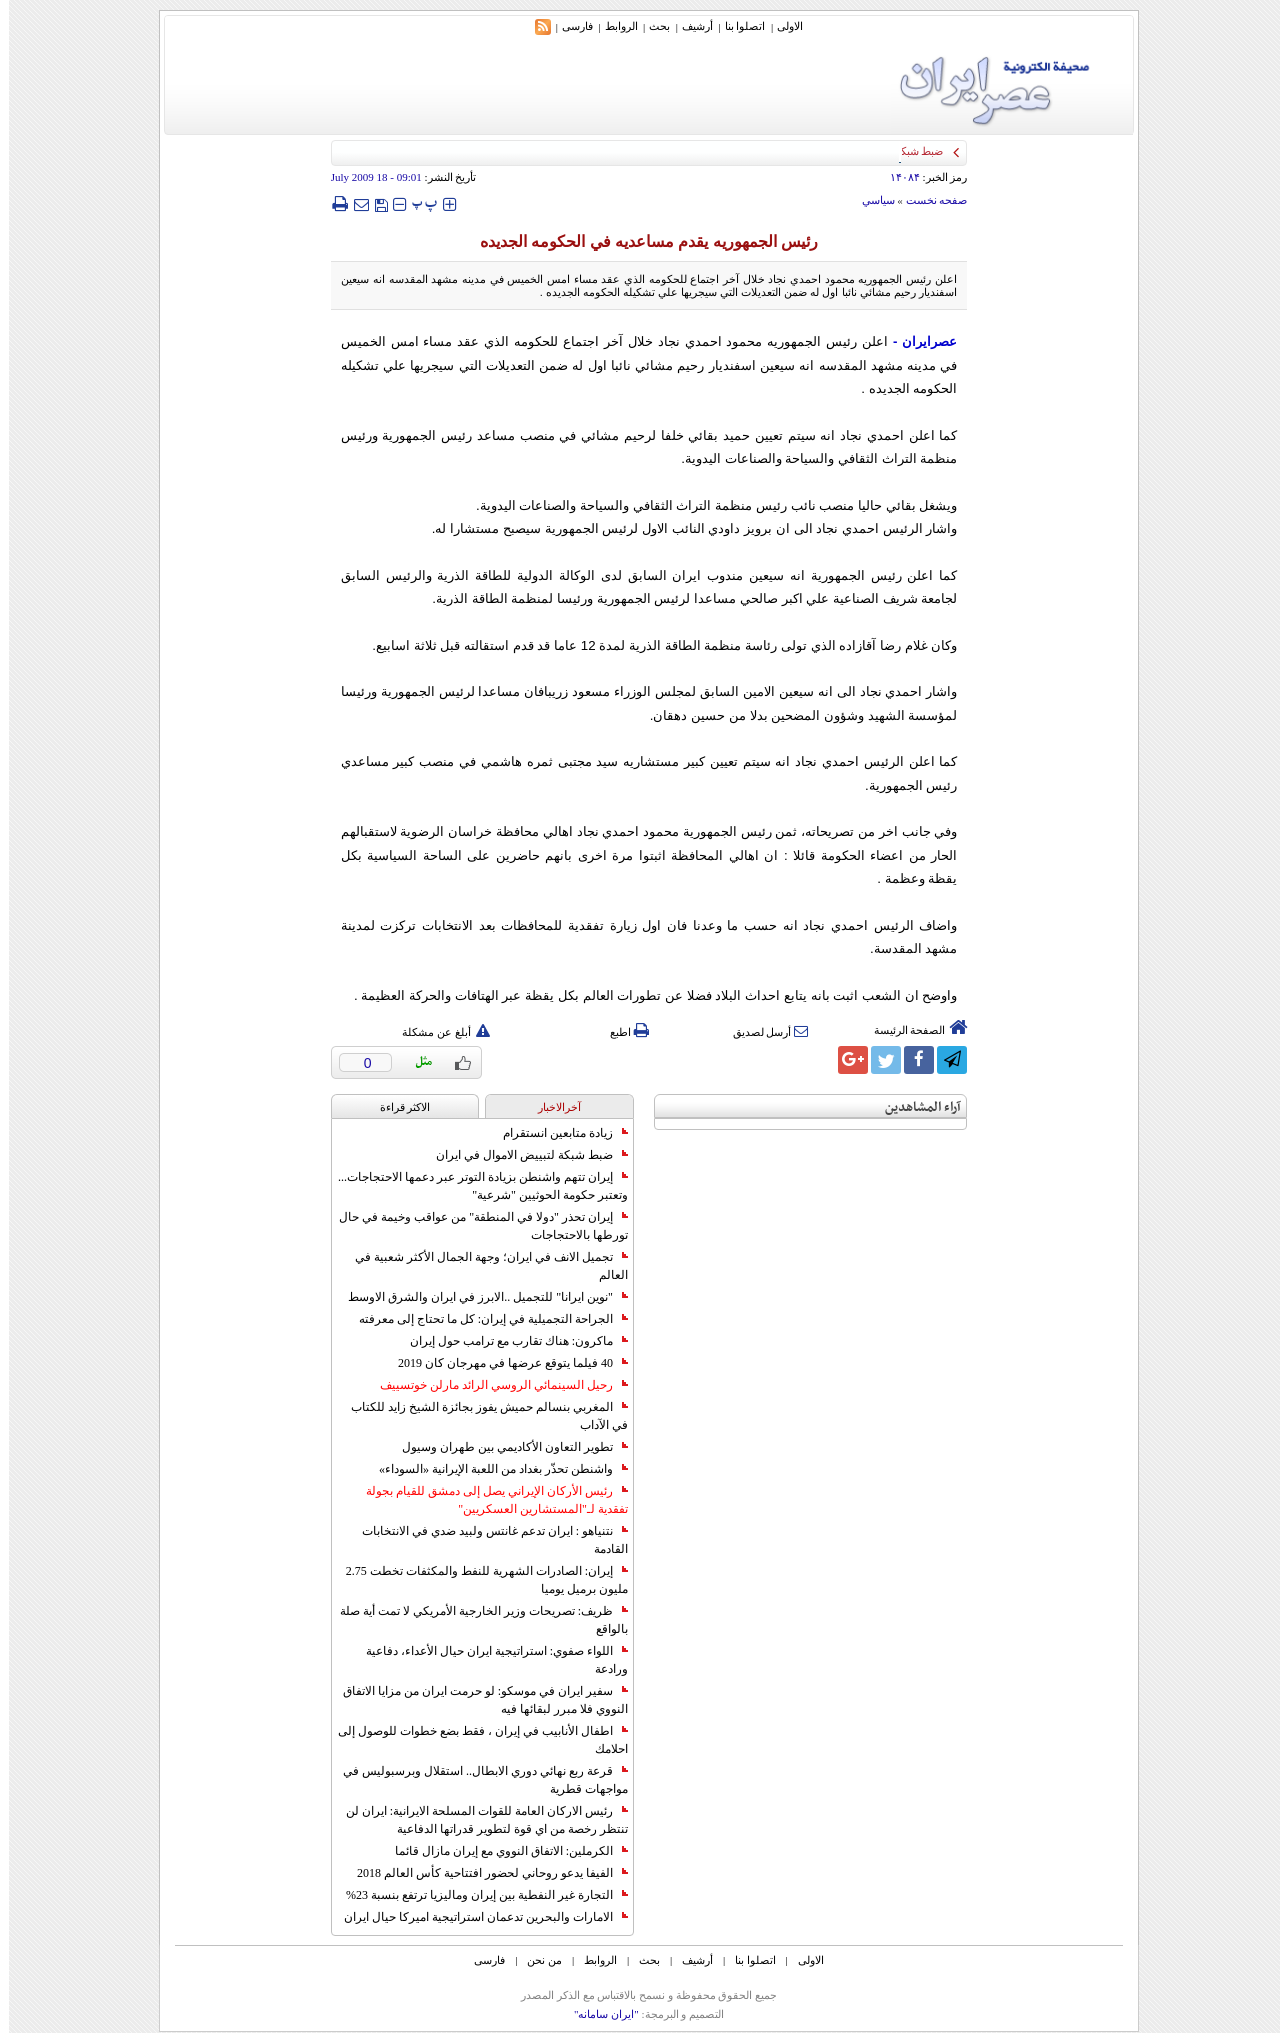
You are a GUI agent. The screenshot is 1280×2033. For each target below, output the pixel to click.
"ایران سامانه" (597, 2014)
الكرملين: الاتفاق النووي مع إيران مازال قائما (502, 1851)
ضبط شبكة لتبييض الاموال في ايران (523, 1155)
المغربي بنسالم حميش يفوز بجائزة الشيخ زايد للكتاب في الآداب (480, 1416)
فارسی (568, 26)
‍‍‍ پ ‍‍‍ (416, 203)
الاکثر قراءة (396, 1107)
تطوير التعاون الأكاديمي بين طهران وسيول (506, 1447)
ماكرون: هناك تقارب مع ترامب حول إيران (510, 1341)
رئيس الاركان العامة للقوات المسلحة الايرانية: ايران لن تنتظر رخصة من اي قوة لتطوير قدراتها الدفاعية (478, 1820)
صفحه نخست (928, 200)
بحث (650, 26)
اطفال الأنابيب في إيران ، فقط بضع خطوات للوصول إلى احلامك (474, 1740)
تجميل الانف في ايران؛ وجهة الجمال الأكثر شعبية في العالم (482, 1266)
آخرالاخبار (550, 1107)
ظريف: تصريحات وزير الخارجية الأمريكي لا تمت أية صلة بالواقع (475, 1620)
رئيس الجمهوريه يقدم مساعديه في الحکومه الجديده (640, 241)
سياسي (869, 200)
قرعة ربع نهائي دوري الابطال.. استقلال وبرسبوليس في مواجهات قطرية (476, 1780)
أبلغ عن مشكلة (437, 1032)
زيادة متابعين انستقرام (556, 1133)
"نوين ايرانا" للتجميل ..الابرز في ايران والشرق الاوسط (479, 1297)
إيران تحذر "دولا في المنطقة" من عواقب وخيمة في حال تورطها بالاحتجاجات (474, 1226)
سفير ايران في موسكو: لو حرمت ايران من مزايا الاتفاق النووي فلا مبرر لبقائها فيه (476, 1700)
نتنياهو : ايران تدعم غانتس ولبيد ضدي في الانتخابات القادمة (486, 1540)
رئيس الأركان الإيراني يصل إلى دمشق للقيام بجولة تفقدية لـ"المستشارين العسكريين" (488, 1500)
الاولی (781, 26)
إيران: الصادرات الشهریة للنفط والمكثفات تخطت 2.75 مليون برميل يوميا (478, 1580)
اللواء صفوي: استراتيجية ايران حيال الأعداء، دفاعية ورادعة (488, 1660)
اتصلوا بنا (736, 26)
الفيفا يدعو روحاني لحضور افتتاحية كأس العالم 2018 (483, 1873)
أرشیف (688, 26)
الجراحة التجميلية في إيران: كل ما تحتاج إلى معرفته (484, 1319)
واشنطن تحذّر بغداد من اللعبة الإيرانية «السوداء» (494, 1469)
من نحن (535, 1960)
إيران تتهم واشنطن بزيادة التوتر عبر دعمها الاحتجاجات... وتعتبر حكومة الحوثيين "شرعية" (474, 1186)
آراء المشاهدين (914, 1107)
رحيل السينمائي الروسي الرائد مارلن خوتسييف (495, 1385)
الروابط (612, 26)
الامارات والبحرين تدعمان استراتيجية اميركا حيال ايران (477, 1917)
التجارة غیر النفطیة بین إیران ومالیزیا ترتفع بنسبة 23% (478, 1895)
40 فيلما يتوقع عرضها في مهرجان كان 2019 (504, 1363)
